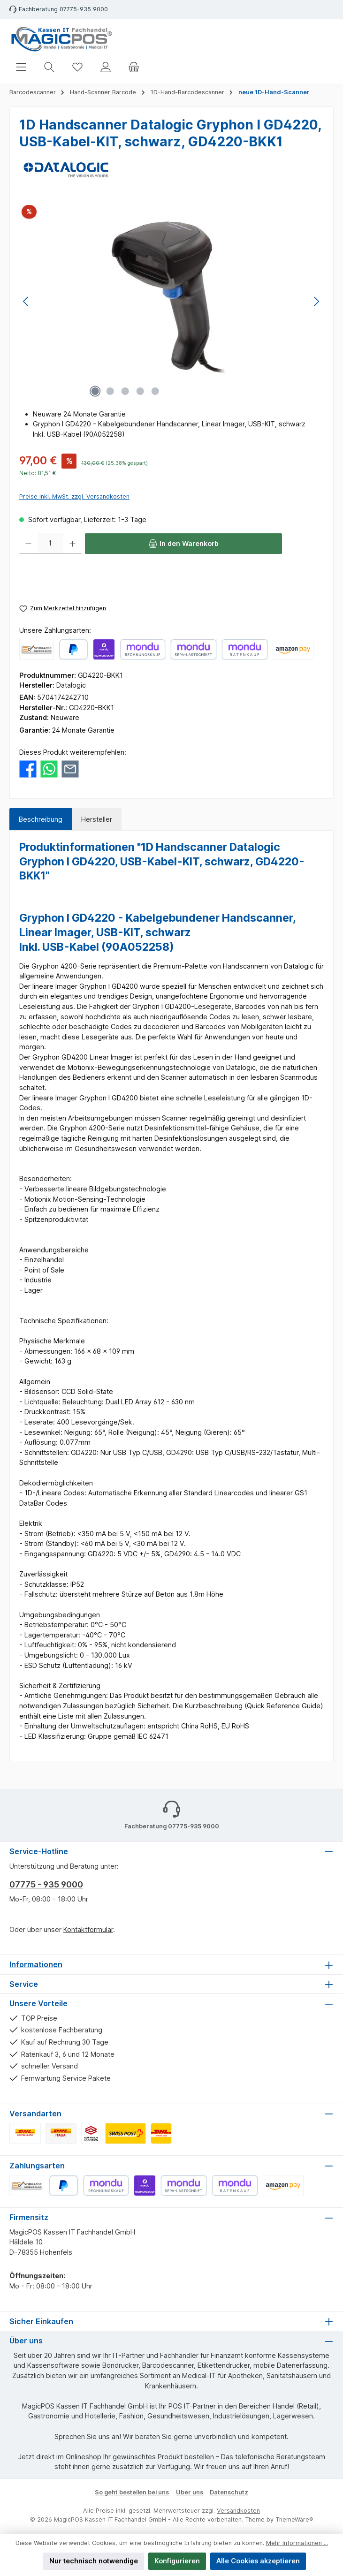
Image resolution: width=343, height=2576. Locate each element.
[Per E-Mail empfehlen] (70, 768)
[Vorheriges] (26, 301)
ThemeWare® (294, 2519)
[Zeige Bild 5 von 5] (155, 391)
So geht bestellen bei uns (132, 2492)
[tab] (40, 819)
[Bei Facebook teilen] (27, 768)
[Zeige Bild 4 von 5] (140, 391)
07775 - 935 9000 (46, 1884)
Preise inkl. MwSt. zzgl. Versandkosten (74, 496)
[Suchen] (49, 66)
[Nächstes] (316, 301)
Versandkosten (238, 2510)
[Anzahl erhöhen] (72, 543)
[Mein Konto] (105, 66)
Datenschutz (229, 2492)
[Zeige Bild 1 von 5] (95, 391)
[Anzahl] (50, 543)
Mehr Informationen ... (297, 2542)
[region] (171, 301)
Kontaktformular (88, 1929)
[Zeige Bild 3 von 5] (125, 391)
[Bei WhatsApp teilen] (49, 768)
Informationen (35, 1964)
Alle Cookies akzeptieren (258, 2561)
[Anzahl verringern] (28, 543)
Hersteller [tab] (96, 819)
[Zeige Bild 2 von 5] (110, 391)
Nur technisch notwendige (93, 2561)
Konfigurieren (177, 2561)
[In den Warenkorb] (183, 543)
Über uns (189, 2492)
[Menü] (21, 66)
